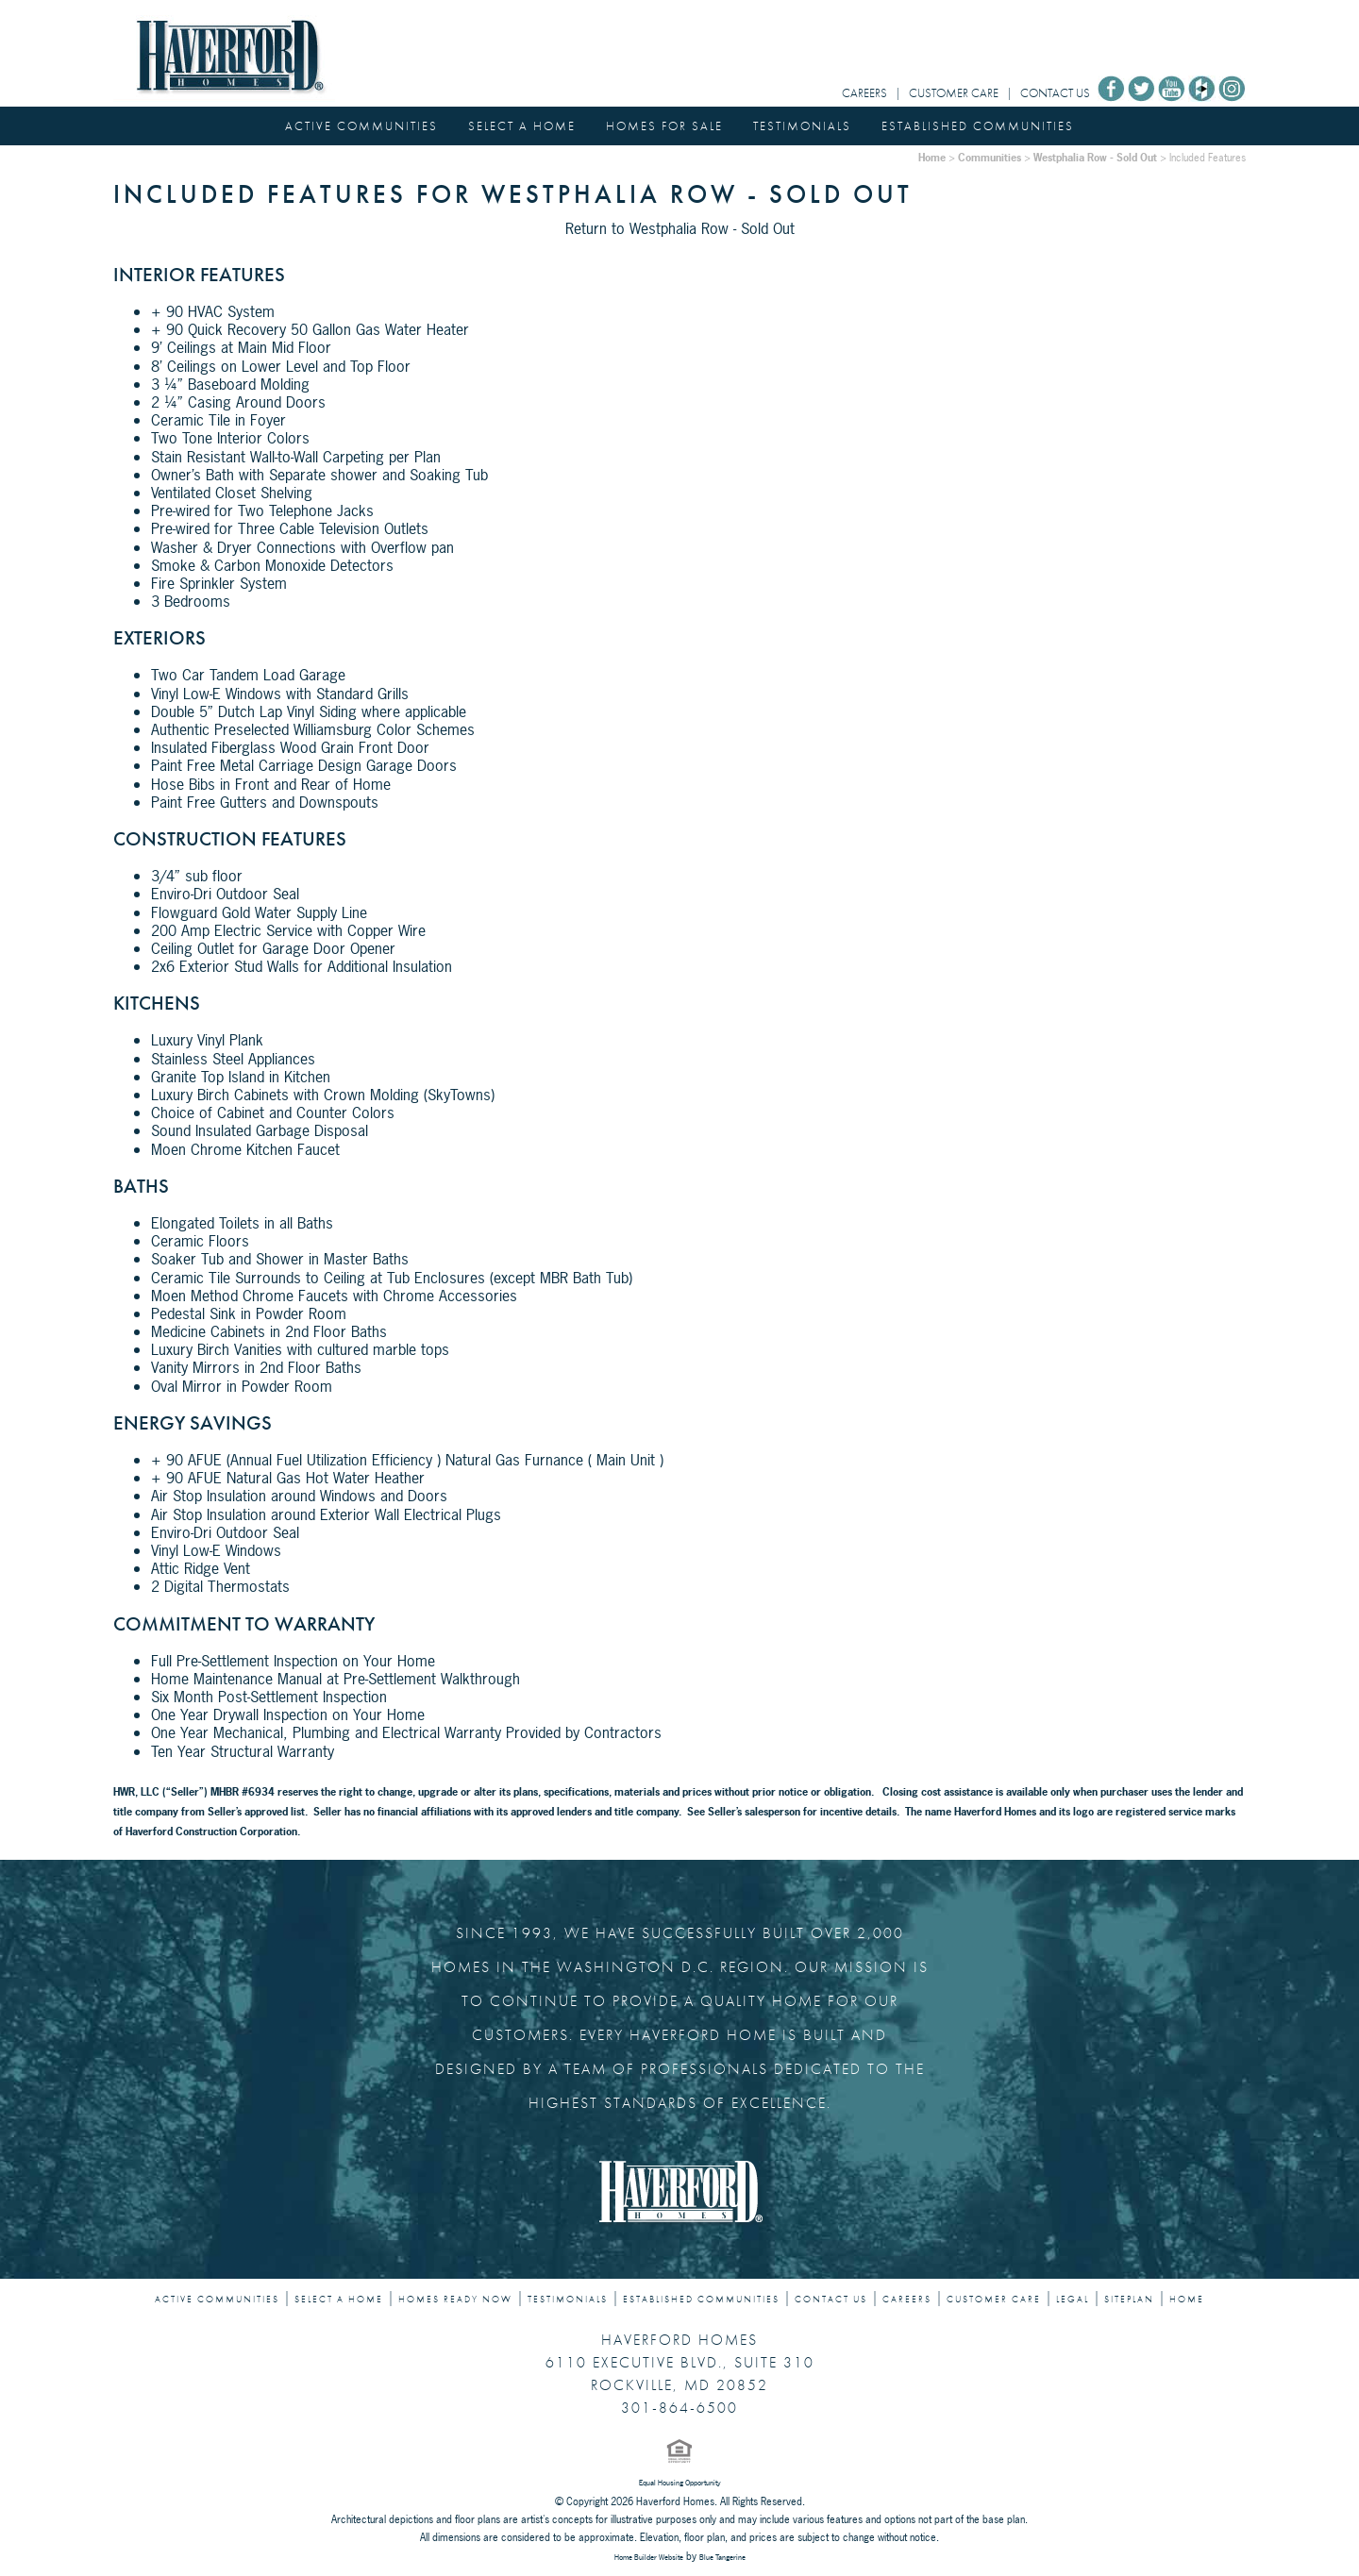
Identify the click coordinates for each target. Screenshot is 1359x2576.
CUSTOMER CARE (953, 93)
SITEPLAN (1129, 2299)
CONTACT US (1055, 93)
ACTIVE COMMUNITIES (361, 126)
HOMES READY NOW (455, 2299)
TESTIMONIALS (802, 126)
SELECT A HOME (522, 126)
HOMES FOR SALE (664, 126)
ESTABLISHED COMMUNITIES (977, 126)
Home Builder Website (648, 2557)
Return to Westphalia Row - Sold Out (680, 228)
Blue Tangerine (722, 2557)
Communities (989, 157)
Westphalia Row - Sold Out (1095, 157)
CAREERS (864, 93)
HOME (1186, 2299)
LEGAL (1072, 2299)
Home (932, 157)
